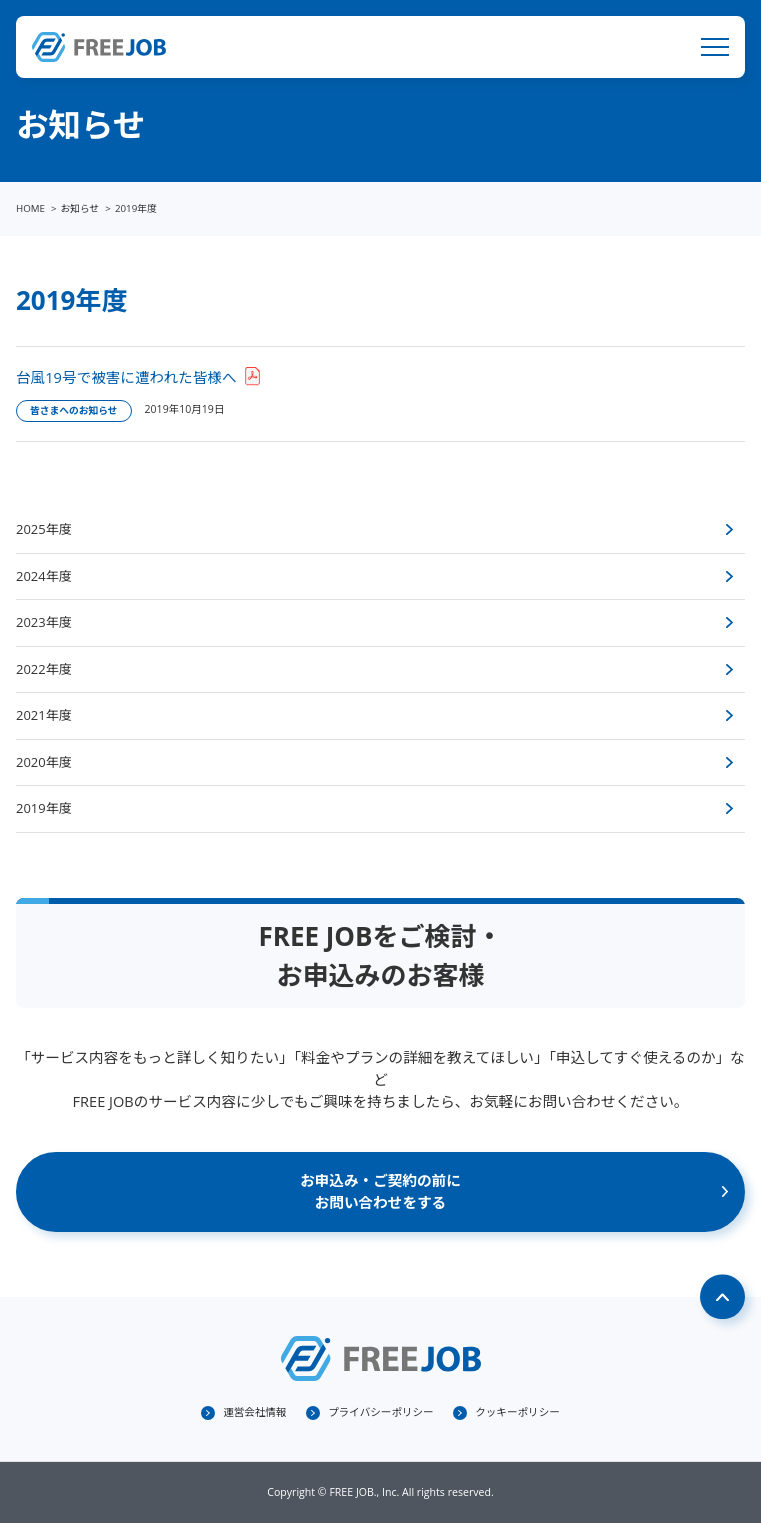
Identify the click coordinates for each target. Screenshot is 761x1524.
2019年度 (44, 808)
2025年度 (44, 529)
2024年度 (44, 576)
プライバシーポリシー (381, 1412)
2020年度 (44, 762)
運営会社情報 (254, 1412)
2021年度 (44, 715)
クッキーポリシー (517, 1412)
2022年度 (44, 669)
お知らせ (80, 208)
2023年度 (44, 622)
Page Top (723, 1297)
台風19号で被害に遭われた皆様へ (126, 377)
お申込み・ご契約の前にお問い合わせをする (380, 1191)
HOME (30, 208)
